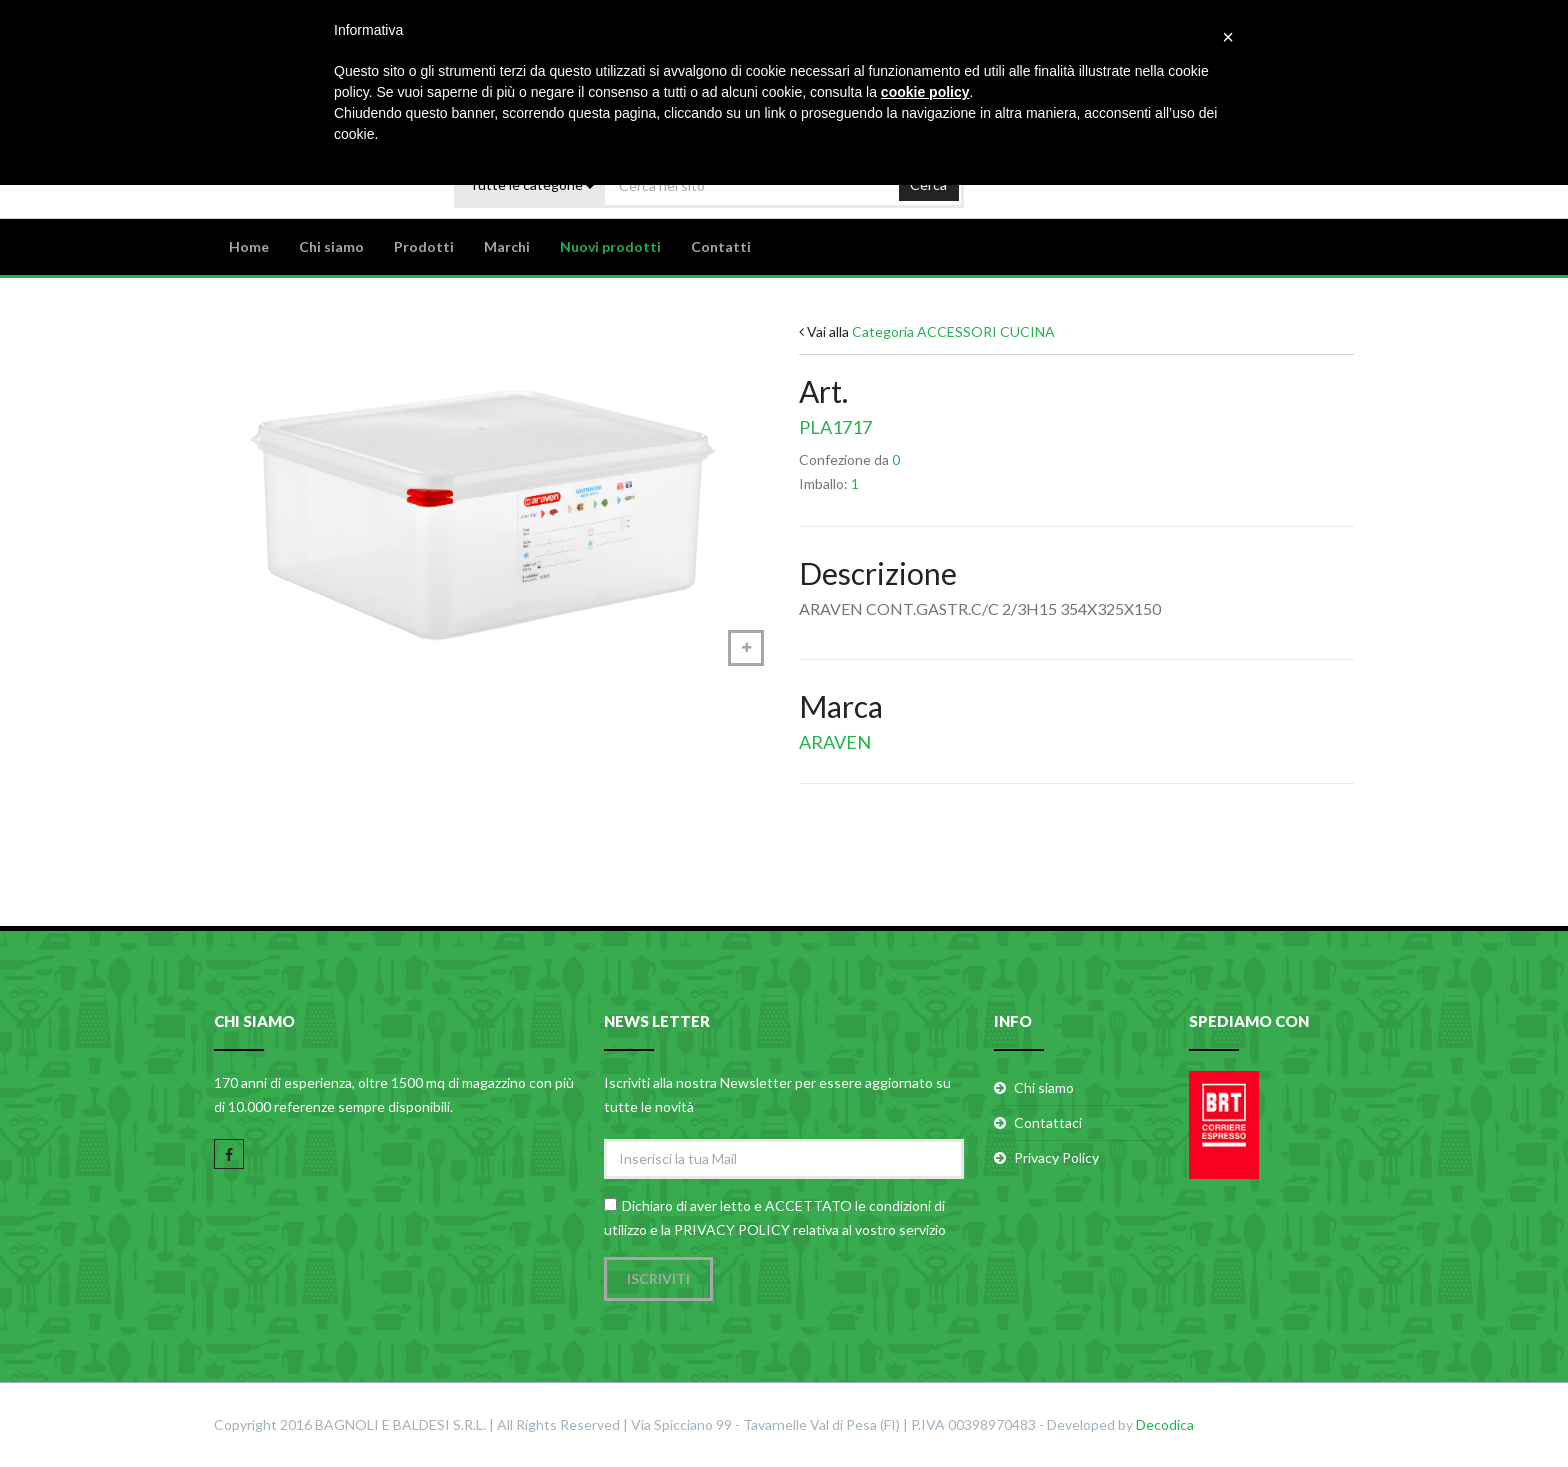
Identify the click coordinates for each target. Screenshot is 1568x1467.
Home (249, 246)
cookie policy (925, 92)
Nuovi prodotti (610, 246)
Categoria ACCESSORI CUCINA (953, 331)
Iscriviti (658, 1278)
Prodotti (424, 246)
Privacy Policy (1056, 1157)
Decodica (1165, 1424)
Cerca (928, 184)
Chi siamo (331, 246)
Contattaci (1048, 1122)
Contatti (721, 246)
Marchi (507, 246)
